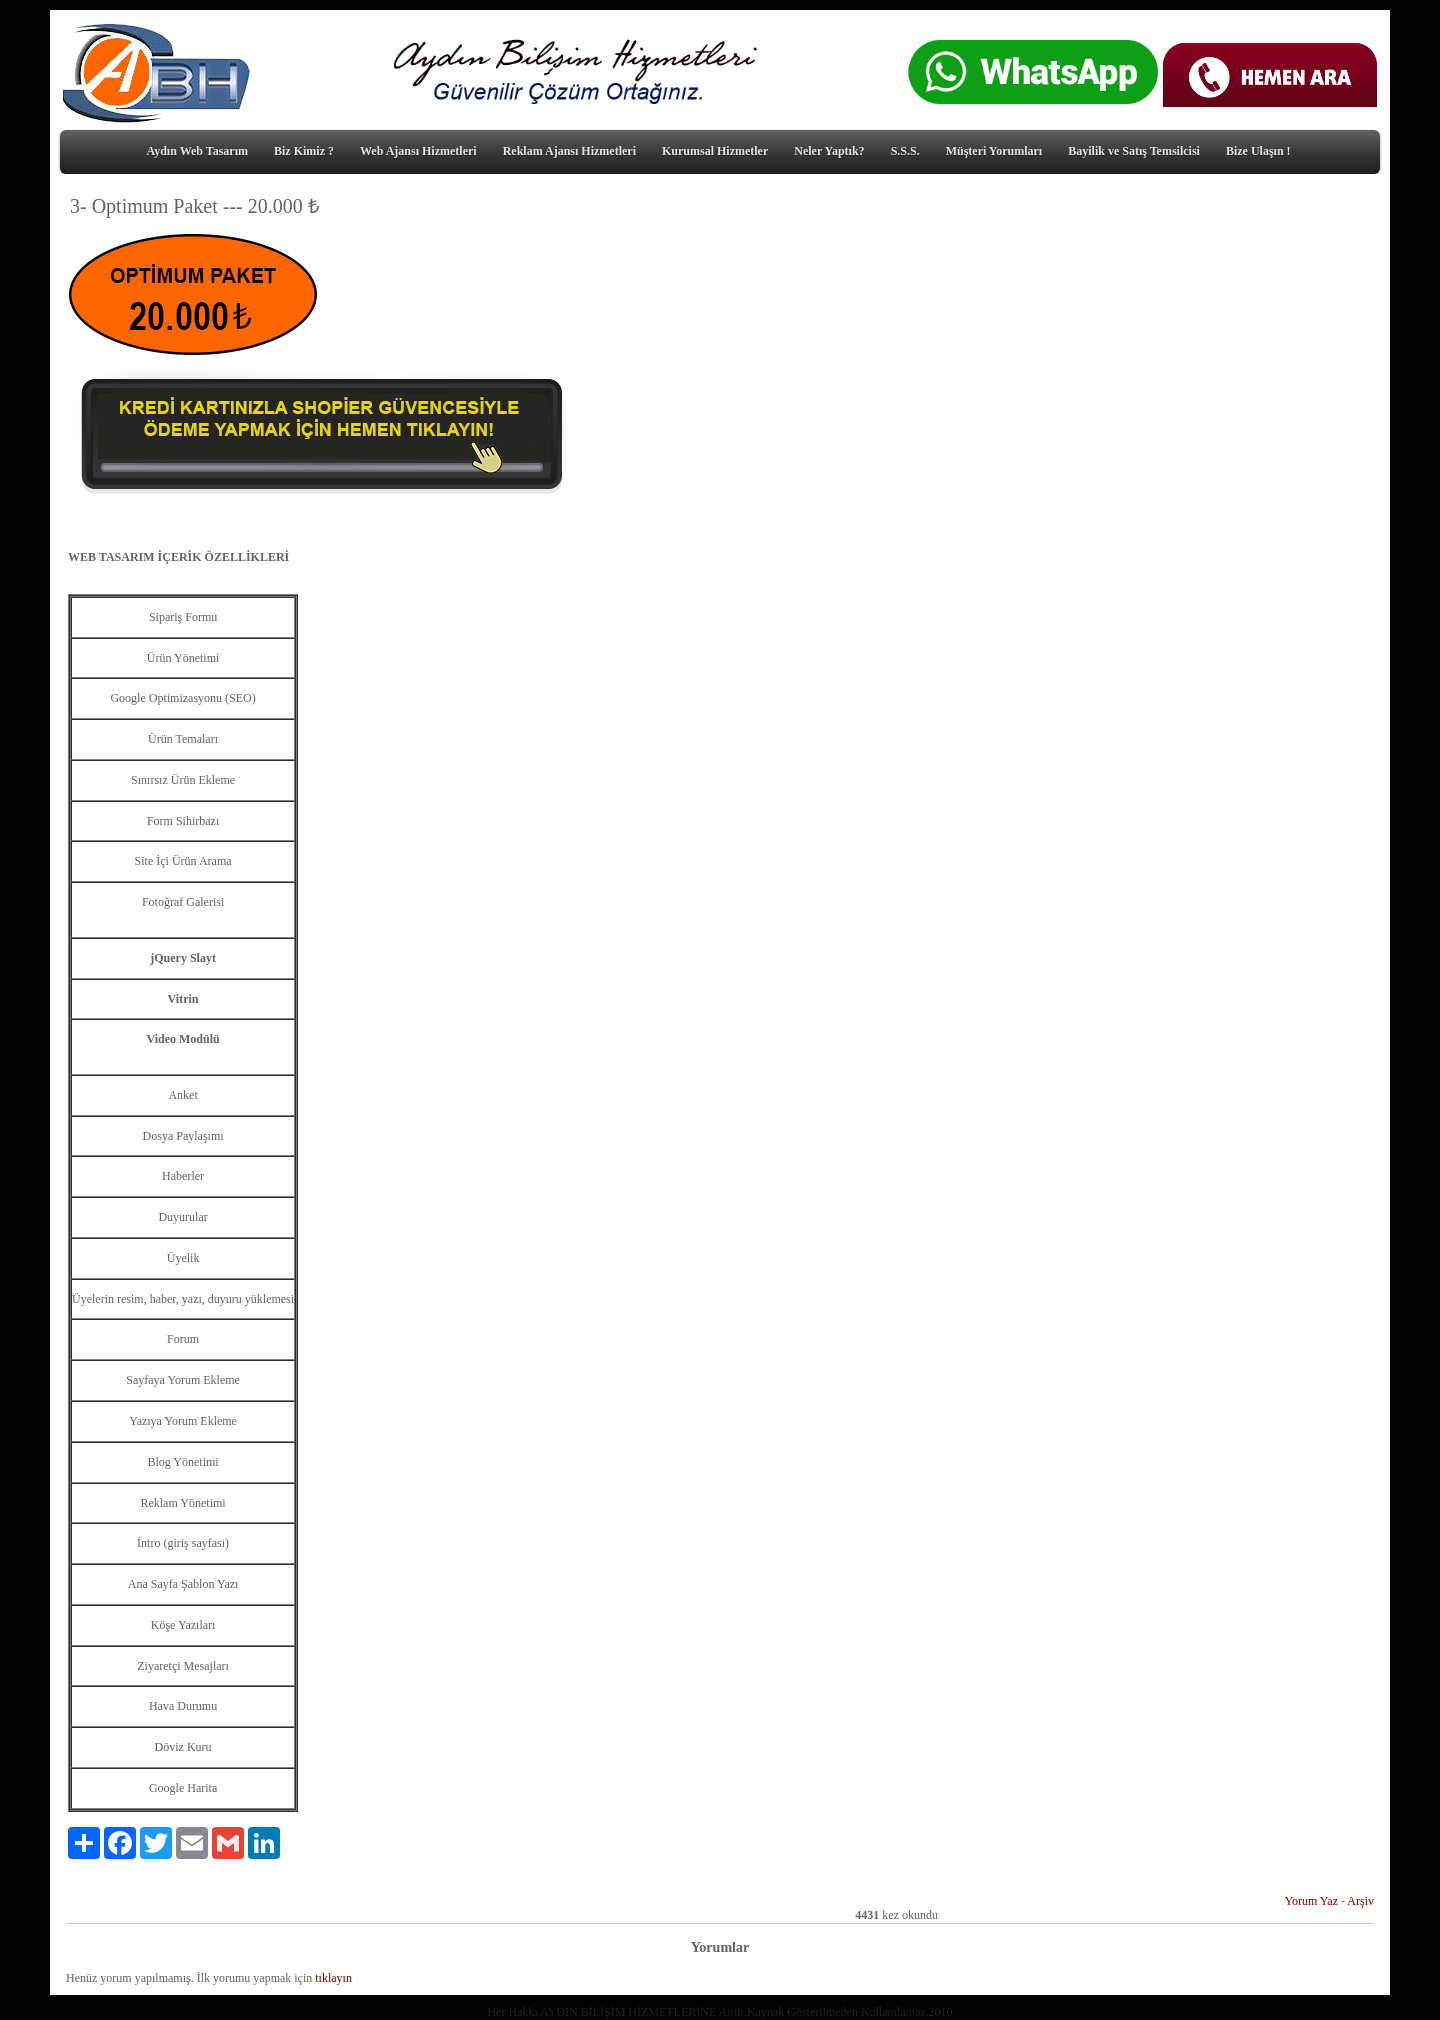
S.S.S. (905, 151)
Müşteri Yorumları (994, 151)
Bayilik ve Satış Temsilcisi (1134, 151)
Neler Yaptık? (829, 151)
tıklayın (333, 1978)
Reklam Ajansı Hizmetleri (569, 151)
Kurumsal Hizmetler (715, 151)
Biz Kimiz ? (304, 151)
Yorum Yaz (1311, 1901)
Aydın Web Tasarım (197, 151)
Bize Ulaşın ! (1258, 151)
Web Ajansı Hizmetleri (418, 151)
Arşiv (1360, 1901)
